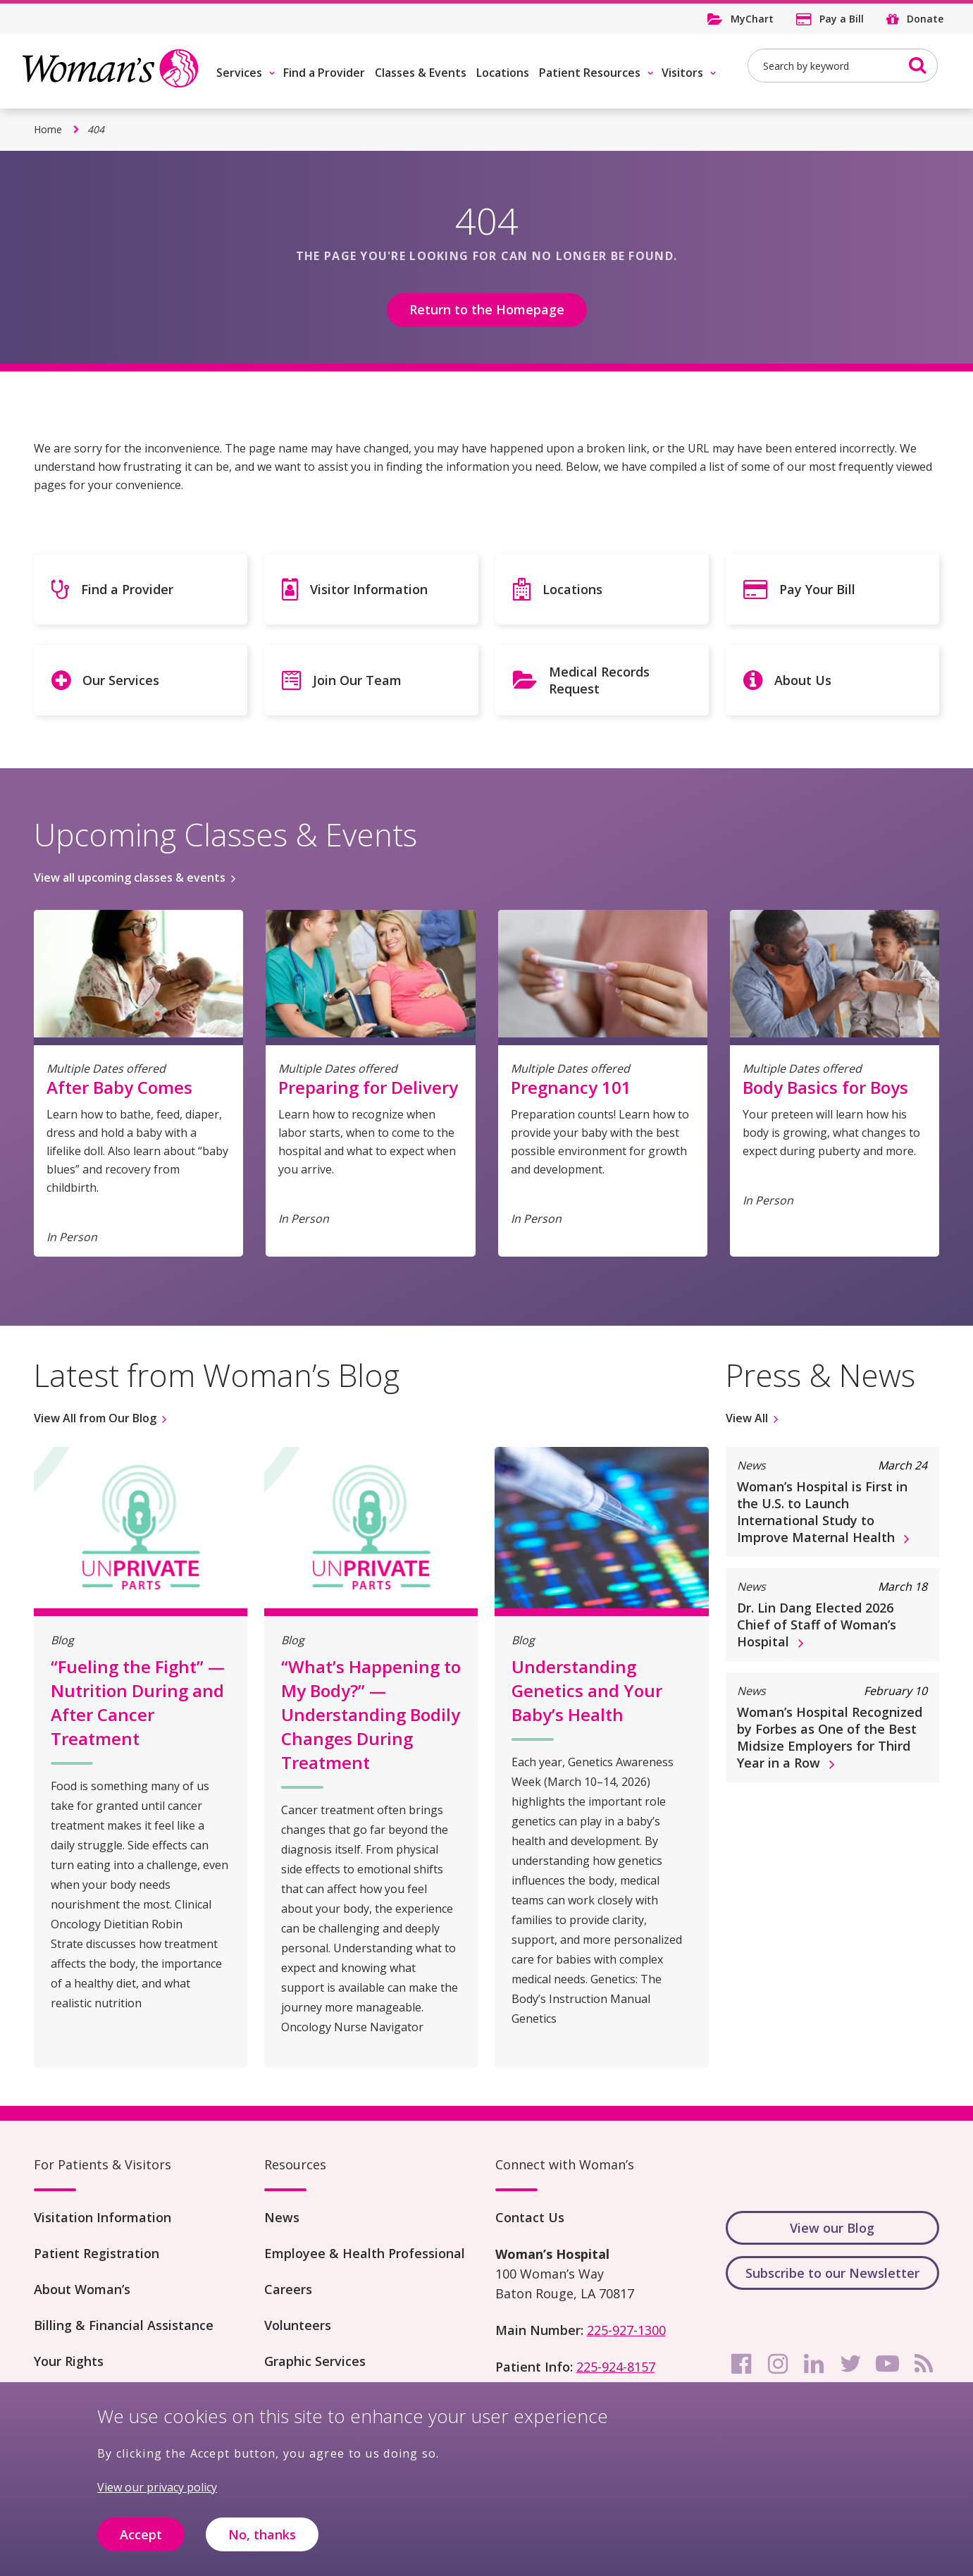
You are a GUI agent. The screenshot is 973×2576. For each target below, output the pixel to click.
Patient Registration (96, 2253)
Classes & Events (420, 72)
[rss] (923, 2363)
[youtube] (887, 2363)
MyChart (752, 18)
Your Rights (69, 2361)
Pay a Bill (841, 18)
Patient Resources (589, 72)
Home (48, 129)
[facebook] (741, 2363)
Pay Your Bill (817, 589)
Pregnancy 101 (571, 1087)
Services (239, 72)
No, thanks (262, 2538)
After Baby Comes (119, 1087)
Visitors (682, 72)
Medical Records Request (599, 680)
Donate (925, 18)
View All (747, 1418)
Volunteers (297, 2325)
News (281, 2217)
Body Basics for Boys (825, 1087)
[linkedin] (813, 2363)
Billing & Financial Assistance (123, 2325)
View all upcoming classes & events (129, 877)
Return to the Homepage (486, 309)
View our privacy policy (157, 2491)
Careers (288, 2289)
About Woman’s (82, 2289)
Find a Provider (324, 72)
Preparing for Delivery (368, 1087)
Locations (502, 72)
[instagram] (778, 2363)
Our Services (120, 680)
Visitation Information (102, 2217)
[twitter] (850, 2363)
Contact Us (529, 2217)
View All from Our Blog (95, 1418)
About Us (802, 680)
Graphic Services (315, 2361)
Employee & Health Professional (364, 2253)
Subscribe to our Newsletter (832, 2272)
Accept (141, 2538)
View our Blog (832, 2227)
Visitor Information (369, 589)
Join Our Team (357, 680)
